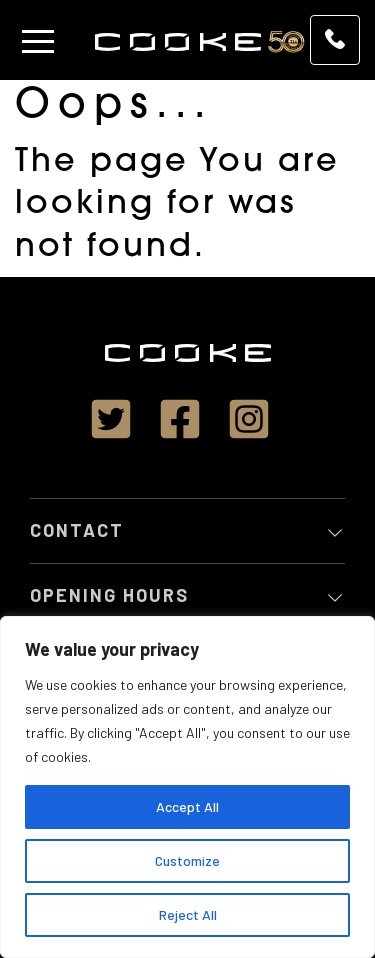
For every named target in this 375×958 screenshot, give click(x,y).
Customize (187, 860)
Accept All (187, 806)
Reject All (188, 914)
